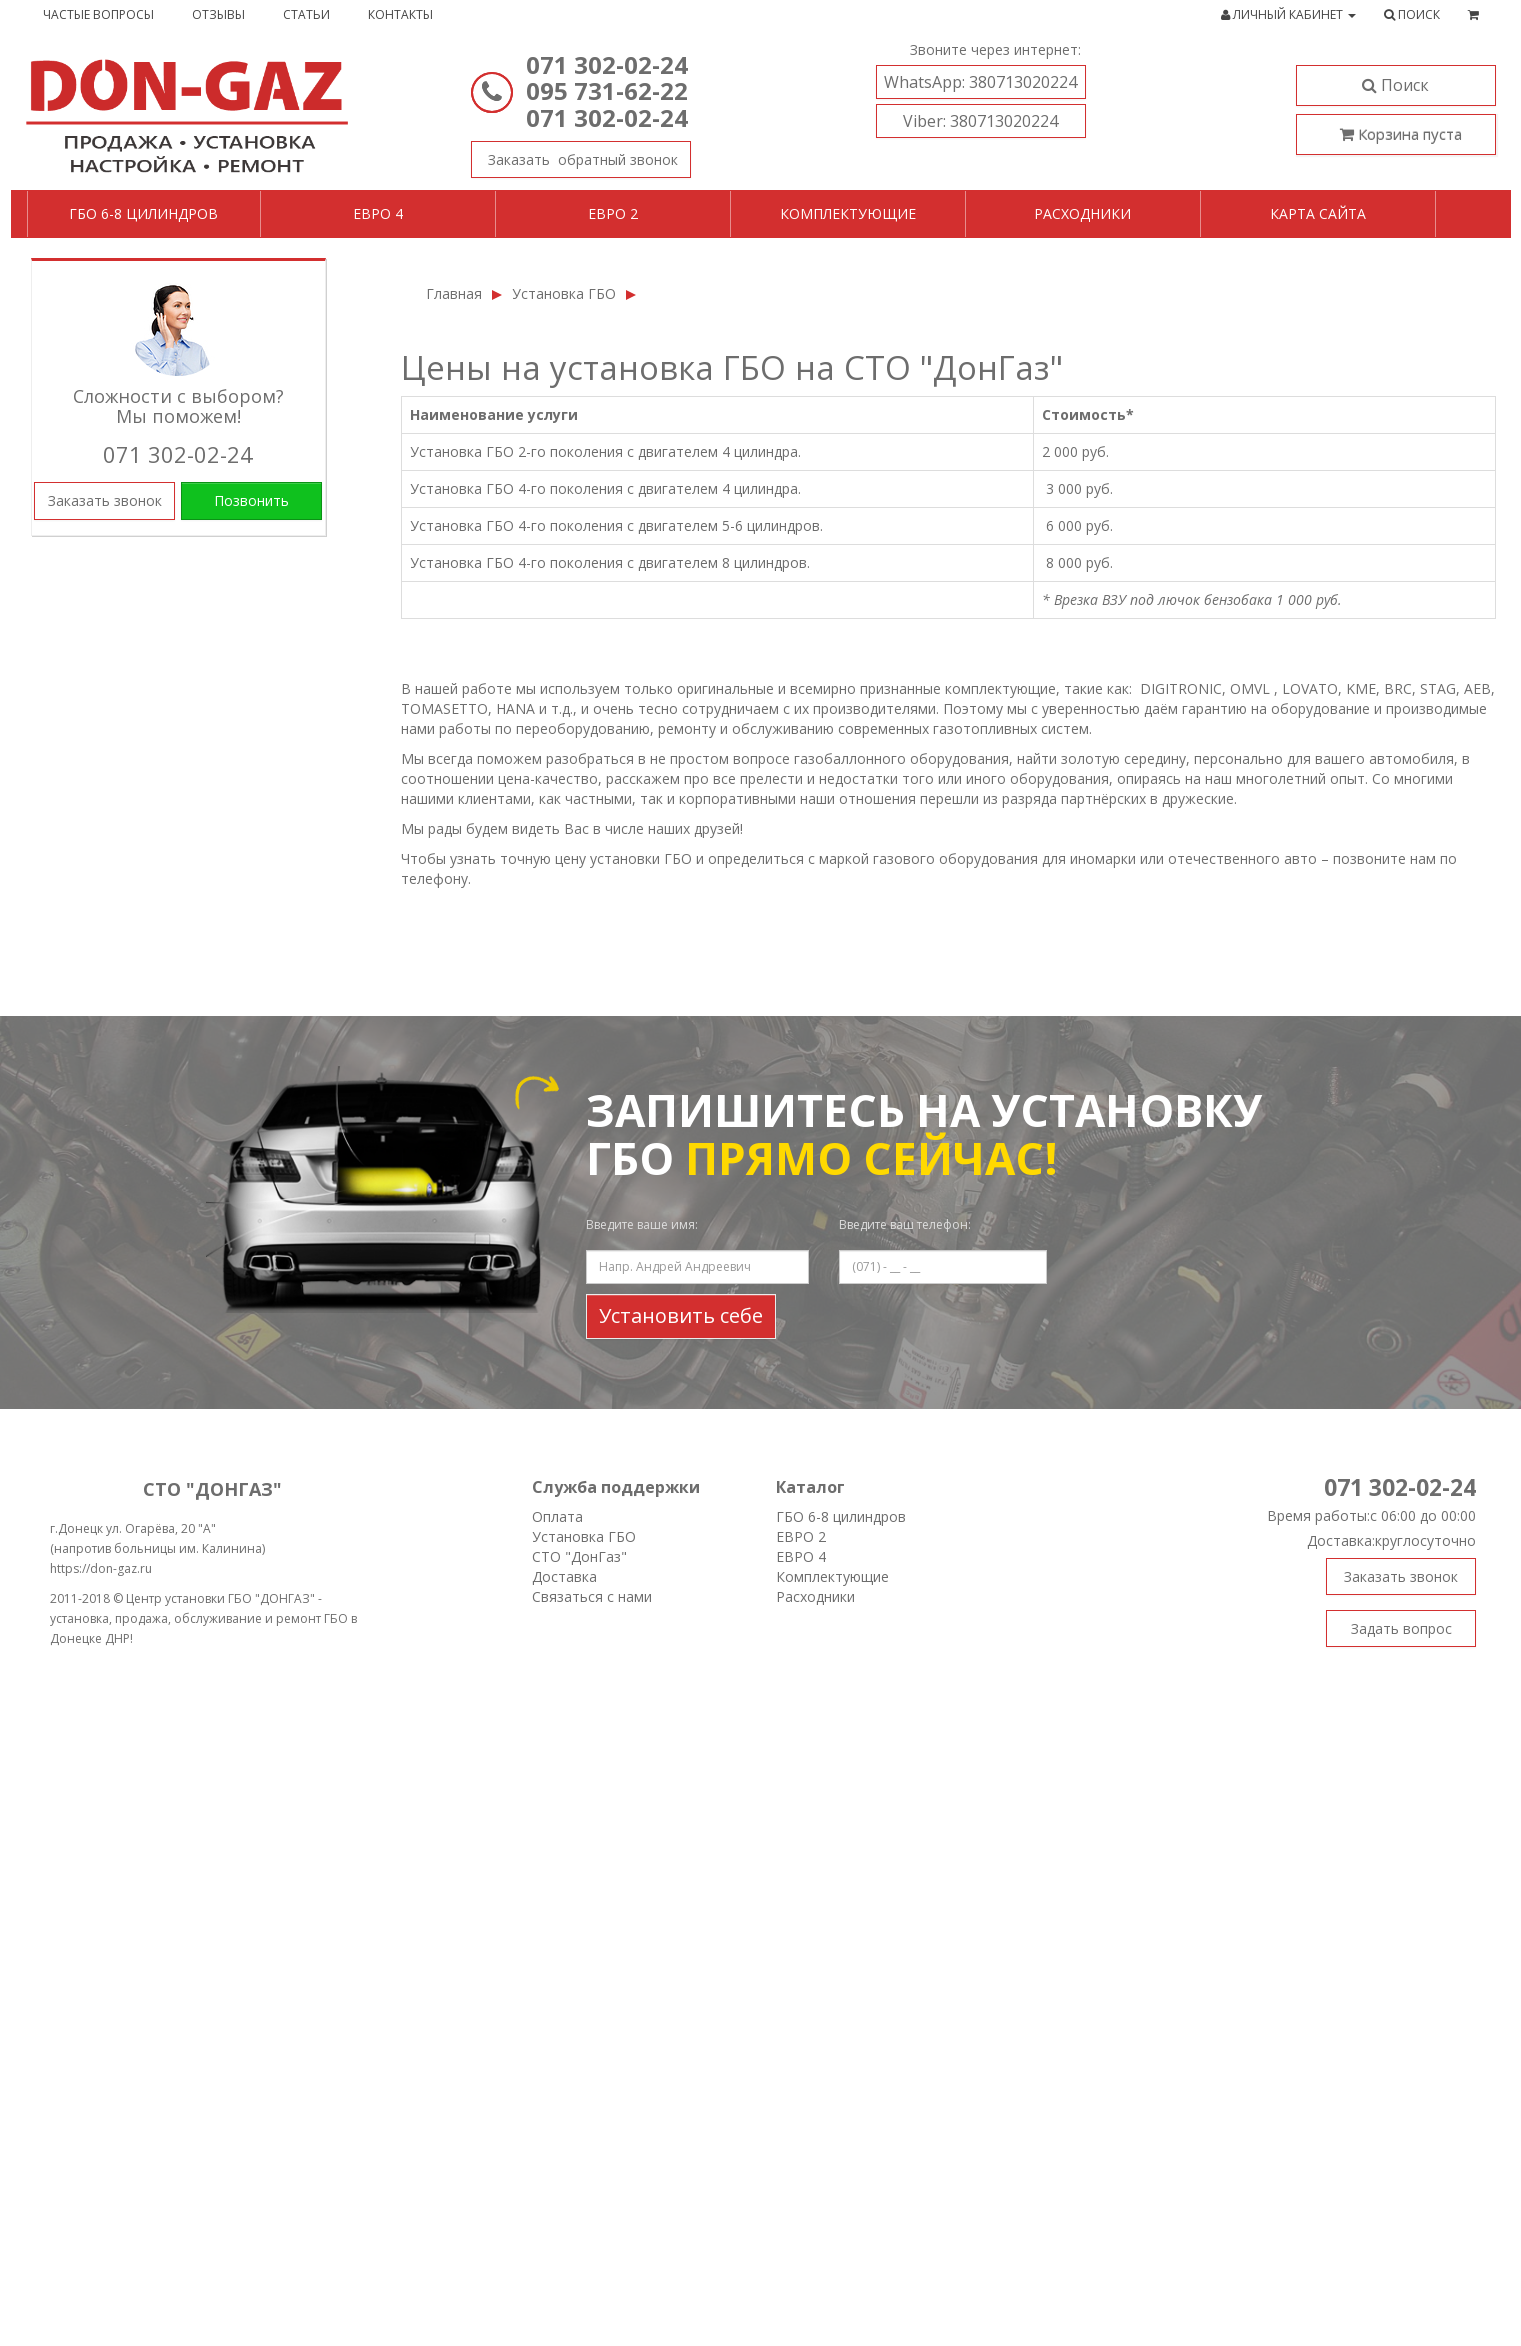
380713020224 (980, 82)
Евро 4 (378, 213)
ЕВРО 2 (801, 1536)
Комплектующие (848, 213)
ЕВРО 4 (801, 1556)
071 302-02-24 (607, 64)
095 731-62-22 (607, 90)
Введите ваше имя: (642, 1224)
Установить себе (681, 1315)
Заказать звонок (574, 155)
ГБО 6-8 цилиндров (143, 213)
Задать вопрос (1401, 1628)
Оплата (557, 1516)
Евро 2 (613, 213)
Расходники (1082, 213)
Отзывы (218, 14)
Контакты (400, 14)
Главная (454, 293)
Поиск (1395, 85)
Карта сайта (1318, 213)
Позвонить (251, 500)
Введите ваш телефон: (905, 1224)
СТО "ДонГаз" (579, 1556)
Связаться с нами (592, 1596)
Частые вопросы (98, 14)
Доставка (564, 1576)
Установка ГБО (564, 293)
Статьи (306, 14)
